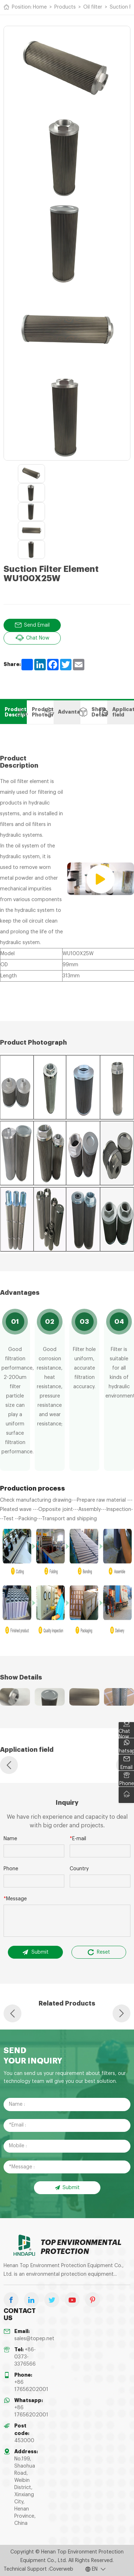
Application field (120, 712)
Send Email (32, 625)
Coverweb (61, 2568)
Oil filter (92, 7)
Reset (99, 1952)
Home (40, 7)
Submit (35, 1952)
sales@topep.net (34, 2338)
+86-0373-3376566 (25, 2356)
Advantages (67, 712)
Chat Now (32, 638)
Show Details (93, 712)
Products (65, 7)
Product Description (13, 712)
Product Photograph (40, 712)
